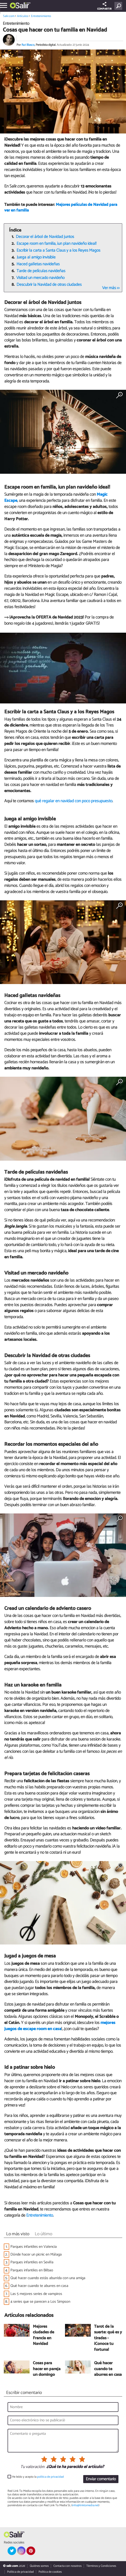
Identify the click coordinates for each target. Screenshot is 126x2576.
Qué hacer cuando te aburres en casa (39, 2286)
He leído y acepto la (38, 2477)
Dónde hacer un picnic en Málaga (36, 2254)
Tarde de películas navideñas (41, 271)
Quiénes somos (39, 2566)
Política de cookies (50, 2572)
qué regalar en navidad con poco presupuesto (73, 801)
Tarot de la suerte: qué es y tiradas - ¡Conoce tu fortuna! (108, 2338)
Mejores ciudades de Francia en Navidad (43, 2335)
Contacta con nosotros (67, 2566)
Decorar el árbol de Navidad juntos (45, 236)
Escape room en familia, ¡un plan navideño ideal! (56, 243)
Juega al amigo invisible (36, 257)
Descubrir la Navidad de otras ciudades (49, 284)
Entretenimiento (41, 16)
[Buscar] (119, 6)
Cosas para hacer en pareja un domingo (47, 2369)
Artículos (22, 16)
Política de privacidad (20, 2572)
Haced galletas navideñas (38, 264)
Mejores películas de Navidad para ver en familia (60, 207)
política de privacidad (50, 2476)
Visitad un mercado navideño (40, 277)
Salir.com (8, 16)
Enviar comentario (101, 2479)
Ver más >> (111, 288)
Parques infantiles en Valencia (33, 2247)
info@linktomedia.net (85, 2505)
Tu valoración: (32, 2467)
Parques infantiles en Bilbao (31, 2270)
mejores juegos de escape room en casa (59, 2025)
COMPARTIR (104, 6)
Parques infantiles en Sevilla (31, 2262)
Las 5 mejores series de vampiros (36, 2294)
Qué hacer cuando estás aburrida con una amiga (47, 2278)
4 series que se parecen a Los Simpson (40, 2301)
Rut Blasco (28, 44)
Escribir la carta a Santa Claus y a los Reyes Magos (58, 250)
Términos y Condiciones (101, 2566)
